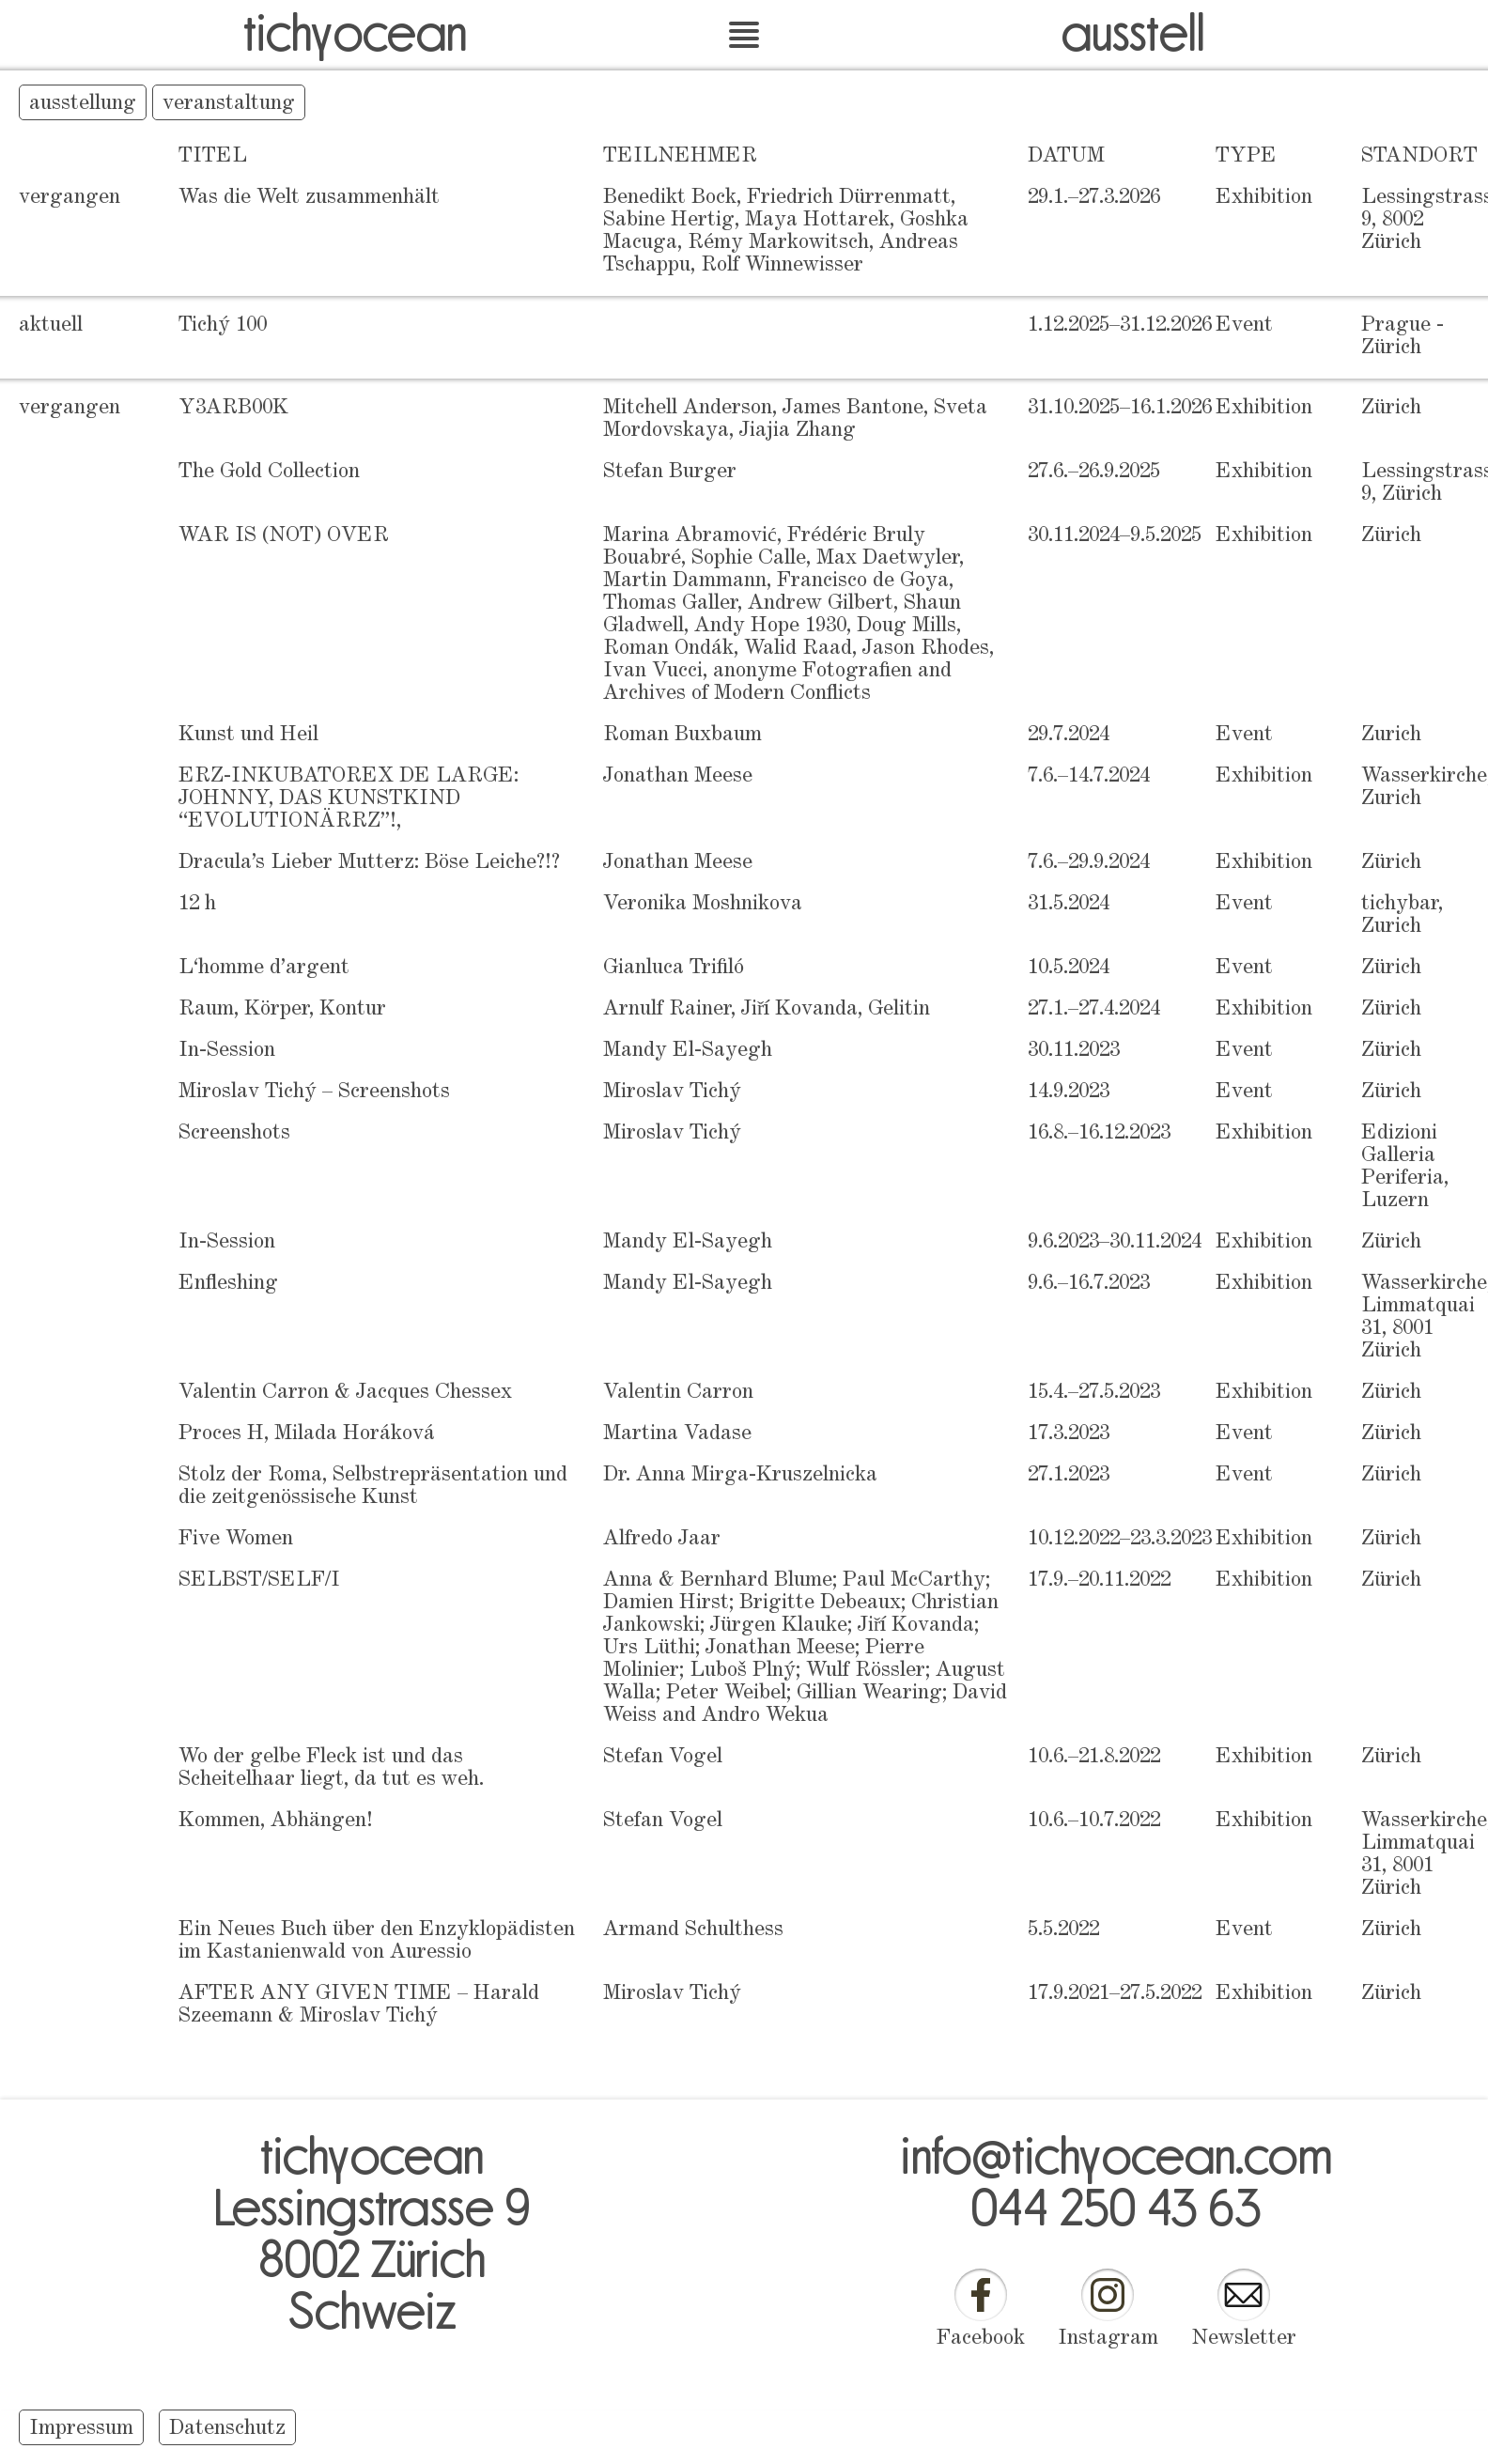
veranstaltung (229, 104)
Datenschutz (227, 2429)
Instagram (1108, 2339)
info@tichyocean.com (1116, 2153)
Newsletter (1243, 2339)
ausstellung (82, 104)
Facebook (981, 2339)
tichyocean (355, 30)
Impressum (81, 2429)
